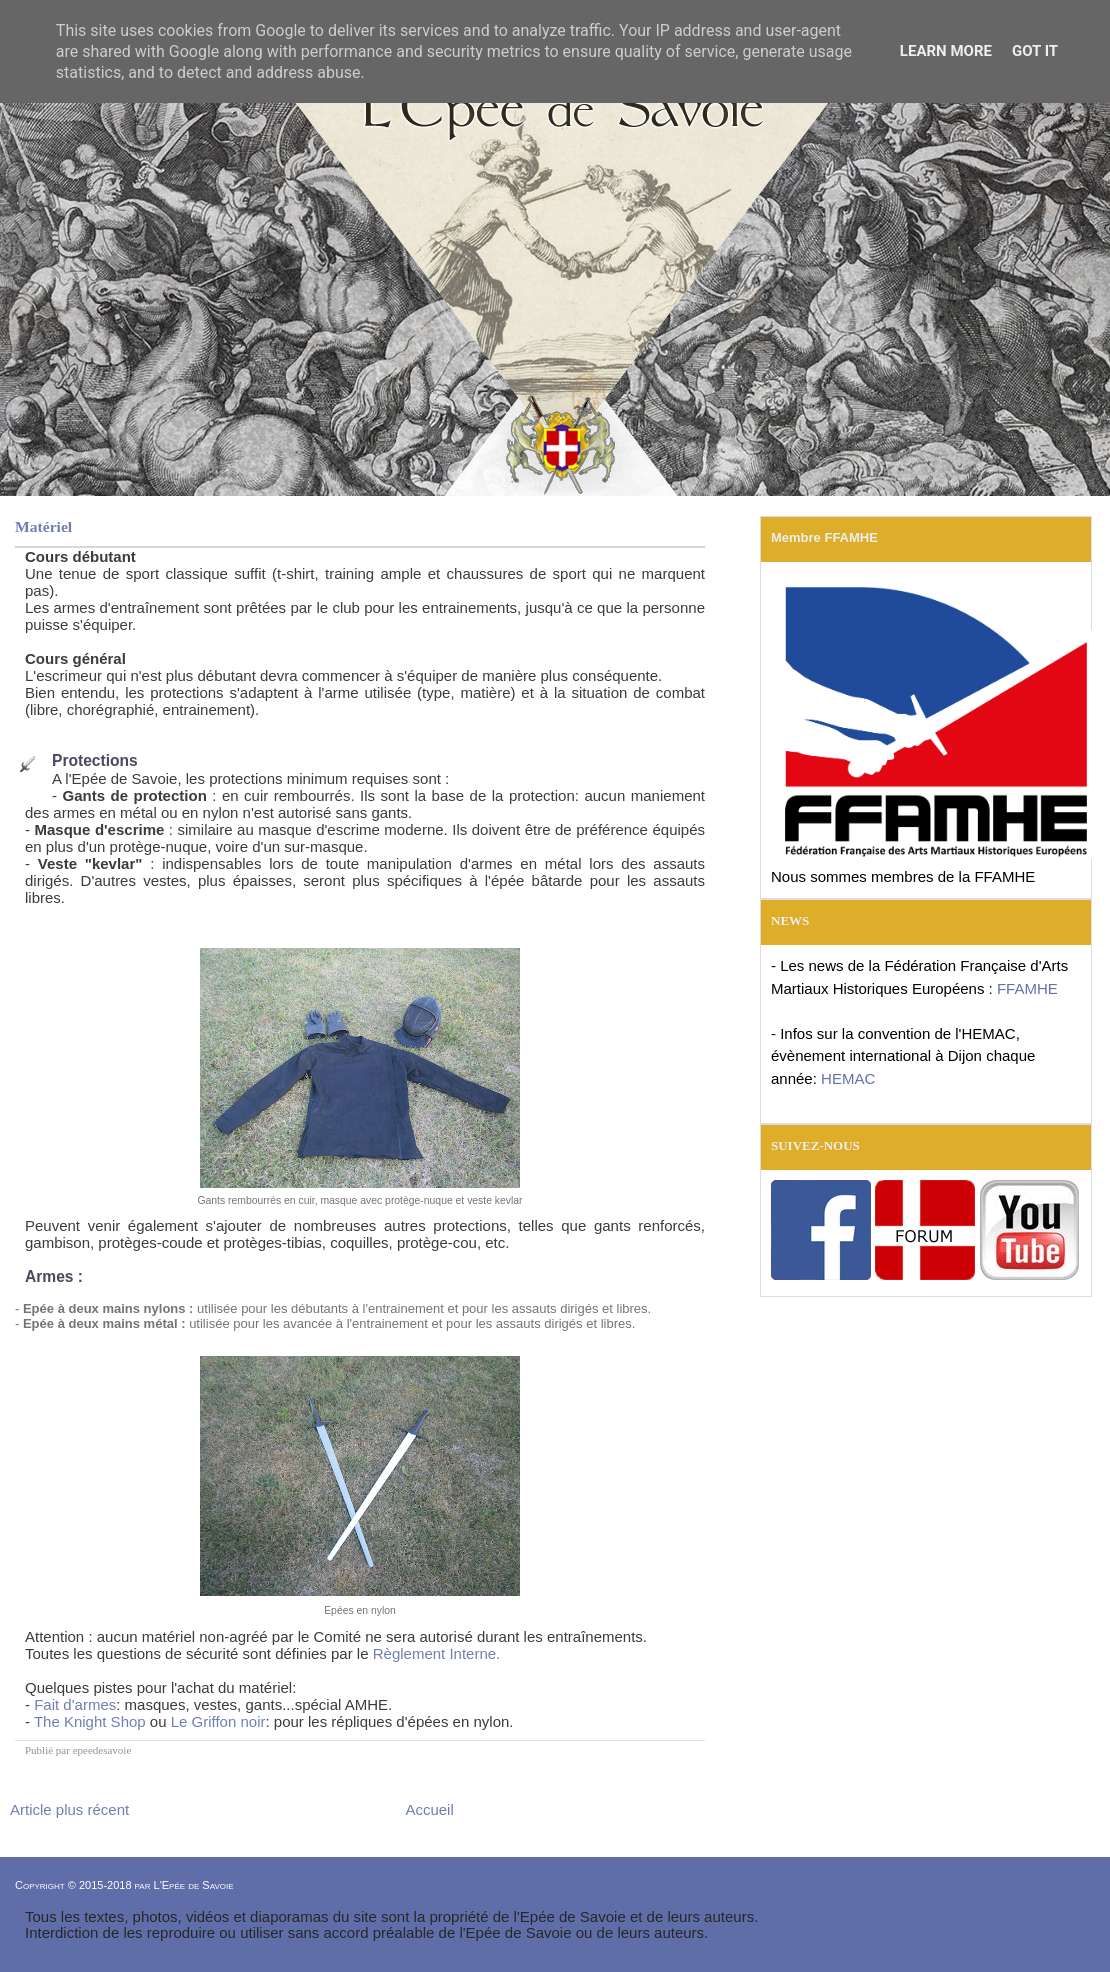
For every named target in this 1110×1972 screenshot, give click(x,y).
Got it (1035, 51)
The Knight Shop (90, 1721)
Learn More (946, 51)
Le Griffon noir (218, 1721)
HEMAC (848, 1078)
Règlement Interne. (437, 1653)
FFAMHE (1027, 988)
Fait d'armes (75, 1704)
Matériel (43, 526)
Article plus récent (69, 1809)
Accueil (429, 1809)
